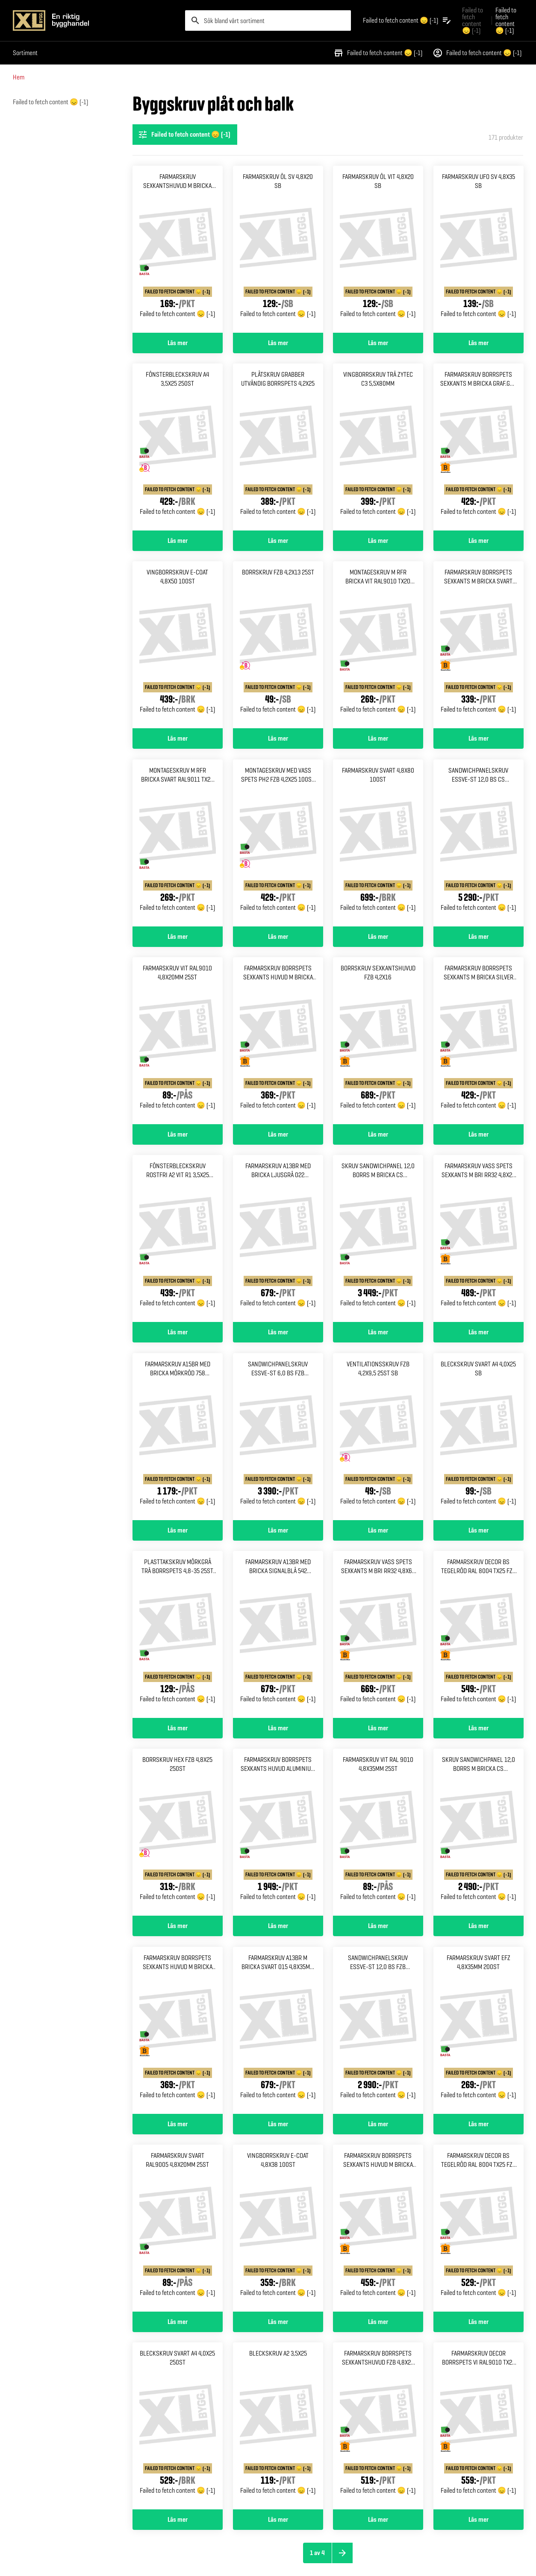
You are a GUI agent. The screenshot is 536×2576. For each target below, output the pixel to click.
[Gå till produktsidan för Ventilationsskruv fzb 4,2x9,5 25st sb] (378, 1436)
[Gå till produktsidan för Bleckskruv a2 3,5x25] (278, 2425)
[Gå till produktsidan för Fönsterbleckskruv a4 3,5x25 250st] (178, 446)
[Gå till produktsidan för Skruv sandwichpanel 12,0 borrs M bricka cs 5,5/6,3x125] (378, 1238)
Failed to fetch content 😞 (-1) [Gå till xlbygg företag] (472, 20)
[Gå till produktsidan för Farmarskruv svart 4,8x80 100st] (378, 842)
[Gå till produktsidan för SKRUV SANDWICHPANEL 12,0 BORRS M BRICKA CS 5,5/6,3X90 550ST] (478, 1832)
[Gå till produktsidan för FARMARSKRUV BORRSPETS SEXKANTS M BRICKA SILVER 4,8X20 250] (478, 1040)
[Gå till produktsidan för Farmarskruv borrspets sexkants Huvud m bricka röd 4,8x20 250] (278, 1040)
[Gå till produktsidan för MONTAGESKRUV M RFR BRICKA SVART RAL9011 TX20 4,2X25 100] (178, 842)
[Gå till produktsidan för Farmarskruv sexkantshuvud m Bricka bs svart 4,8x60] (178, 249)
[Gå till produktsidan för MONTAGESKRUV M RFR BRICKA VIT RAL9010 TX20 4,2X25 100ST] (378, 644)
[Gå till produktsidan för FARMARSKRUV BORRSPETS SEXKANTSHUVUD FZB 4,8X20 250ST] (378, 2425)
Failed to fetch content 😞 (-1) (377, 53)
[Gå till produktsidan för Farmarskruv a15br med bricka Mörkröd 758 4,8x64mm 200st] (178, 1436)
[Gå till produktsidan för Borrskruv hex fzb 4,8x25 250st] (178, 1832)
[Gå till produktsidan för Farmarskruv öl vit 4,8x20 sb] (378, 249)
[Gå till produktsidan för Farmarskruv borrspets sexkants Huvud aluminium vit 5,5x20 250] (278, 1832)
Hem (18, 77)
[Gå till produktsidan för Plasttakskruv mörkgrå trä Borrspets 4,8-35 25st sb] (178, 1634)
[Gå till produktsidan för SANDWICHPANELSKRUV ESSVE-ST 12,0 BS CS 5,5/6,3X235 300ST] (478, 842)
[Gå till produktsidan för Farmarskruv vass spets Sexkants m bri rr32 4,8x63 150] (378, 1634)
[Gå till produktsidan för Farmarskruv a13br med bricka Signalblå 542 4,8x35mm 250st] (278, 1634)
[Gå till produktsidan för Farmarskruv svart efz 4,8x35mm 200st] (478, 2030)
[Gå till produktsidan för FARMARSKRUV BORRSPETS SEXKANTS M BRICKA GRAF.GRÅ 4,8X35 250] (478, 446)
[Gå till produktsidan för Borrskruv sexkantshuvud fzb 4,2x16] (378, 1040)
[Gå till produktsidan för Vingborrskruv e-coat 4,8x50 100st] (178, 644)
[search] (267, 20)
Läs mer (177, 343)
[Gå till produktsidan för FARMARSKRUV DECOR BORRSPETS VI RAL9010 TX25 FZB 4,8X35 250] (478, 2425)
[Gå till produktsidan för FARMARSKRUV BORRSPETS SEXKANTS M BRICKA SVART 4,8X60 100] (478, 644)
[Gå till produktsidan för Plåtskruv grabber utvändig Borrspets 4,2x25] (278, 446)
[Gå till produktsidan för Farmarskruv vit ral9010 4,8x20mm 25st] (178, 1040)
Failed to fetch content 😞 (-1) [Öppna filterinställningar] (184, 134)
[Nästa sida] (342, 2553)
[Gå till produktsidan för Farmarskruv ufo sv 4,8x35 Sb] (478, 249)
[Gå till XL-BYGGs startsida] (95, 20)
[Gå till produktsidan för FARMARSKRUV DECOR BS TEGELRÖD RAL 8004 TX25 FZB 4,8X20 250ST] (478, 1634)
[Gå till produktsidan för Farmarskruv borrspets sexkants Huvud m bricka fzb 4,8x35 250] (378, 2228)
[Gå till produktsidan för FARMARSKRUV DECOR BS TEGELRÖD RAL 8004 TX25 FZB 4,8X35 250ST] (478, 2228)
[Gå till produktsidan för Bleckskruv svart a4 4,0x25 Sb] (478, 1436)
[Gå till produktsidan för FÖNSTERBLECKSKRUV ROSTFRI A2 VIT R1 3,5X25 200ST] (178, 1238)
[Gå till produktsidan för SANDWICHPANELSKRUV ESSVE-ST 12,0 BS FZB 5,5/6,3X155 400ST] (378, 2030)
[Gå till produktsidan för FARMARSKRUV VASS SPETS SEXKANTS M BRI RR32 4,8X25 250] (478, 1238)
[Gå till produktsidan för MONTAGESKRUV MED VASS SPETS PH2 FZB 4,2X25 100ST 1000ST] (278, 842)
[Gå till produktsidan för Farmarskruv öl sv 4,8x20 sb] (278, 249)
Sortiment (25, 52)
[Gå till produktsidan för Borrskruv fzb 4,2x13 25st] (278, 644)
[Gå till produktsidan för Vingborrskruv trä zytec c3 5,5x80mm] (378, 446)
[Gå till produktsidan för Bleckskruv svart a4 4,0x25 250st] (178, 2425)
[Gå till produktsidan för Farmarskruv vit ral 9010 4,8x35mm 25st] (378, 1832)
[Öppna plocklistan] (407, 20)
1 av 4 (317, 2552)
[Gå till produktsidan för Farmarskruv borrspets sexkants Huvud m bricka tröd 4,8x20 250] (178, 2030)
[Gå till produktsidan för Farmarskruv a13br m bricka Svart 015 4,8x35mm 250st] (278, 2030)
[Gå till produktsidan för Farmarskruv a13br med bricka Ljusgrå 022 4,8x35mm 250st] (278, 1238)
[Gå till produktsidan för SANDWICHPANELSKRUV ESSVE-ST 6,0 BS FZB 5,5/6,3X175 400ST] (278, 1436)
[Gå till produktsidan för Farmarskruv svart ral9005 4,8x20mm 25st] (178, 2228)
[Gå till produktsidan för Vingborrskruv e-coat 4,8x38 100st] (278, 2228)
